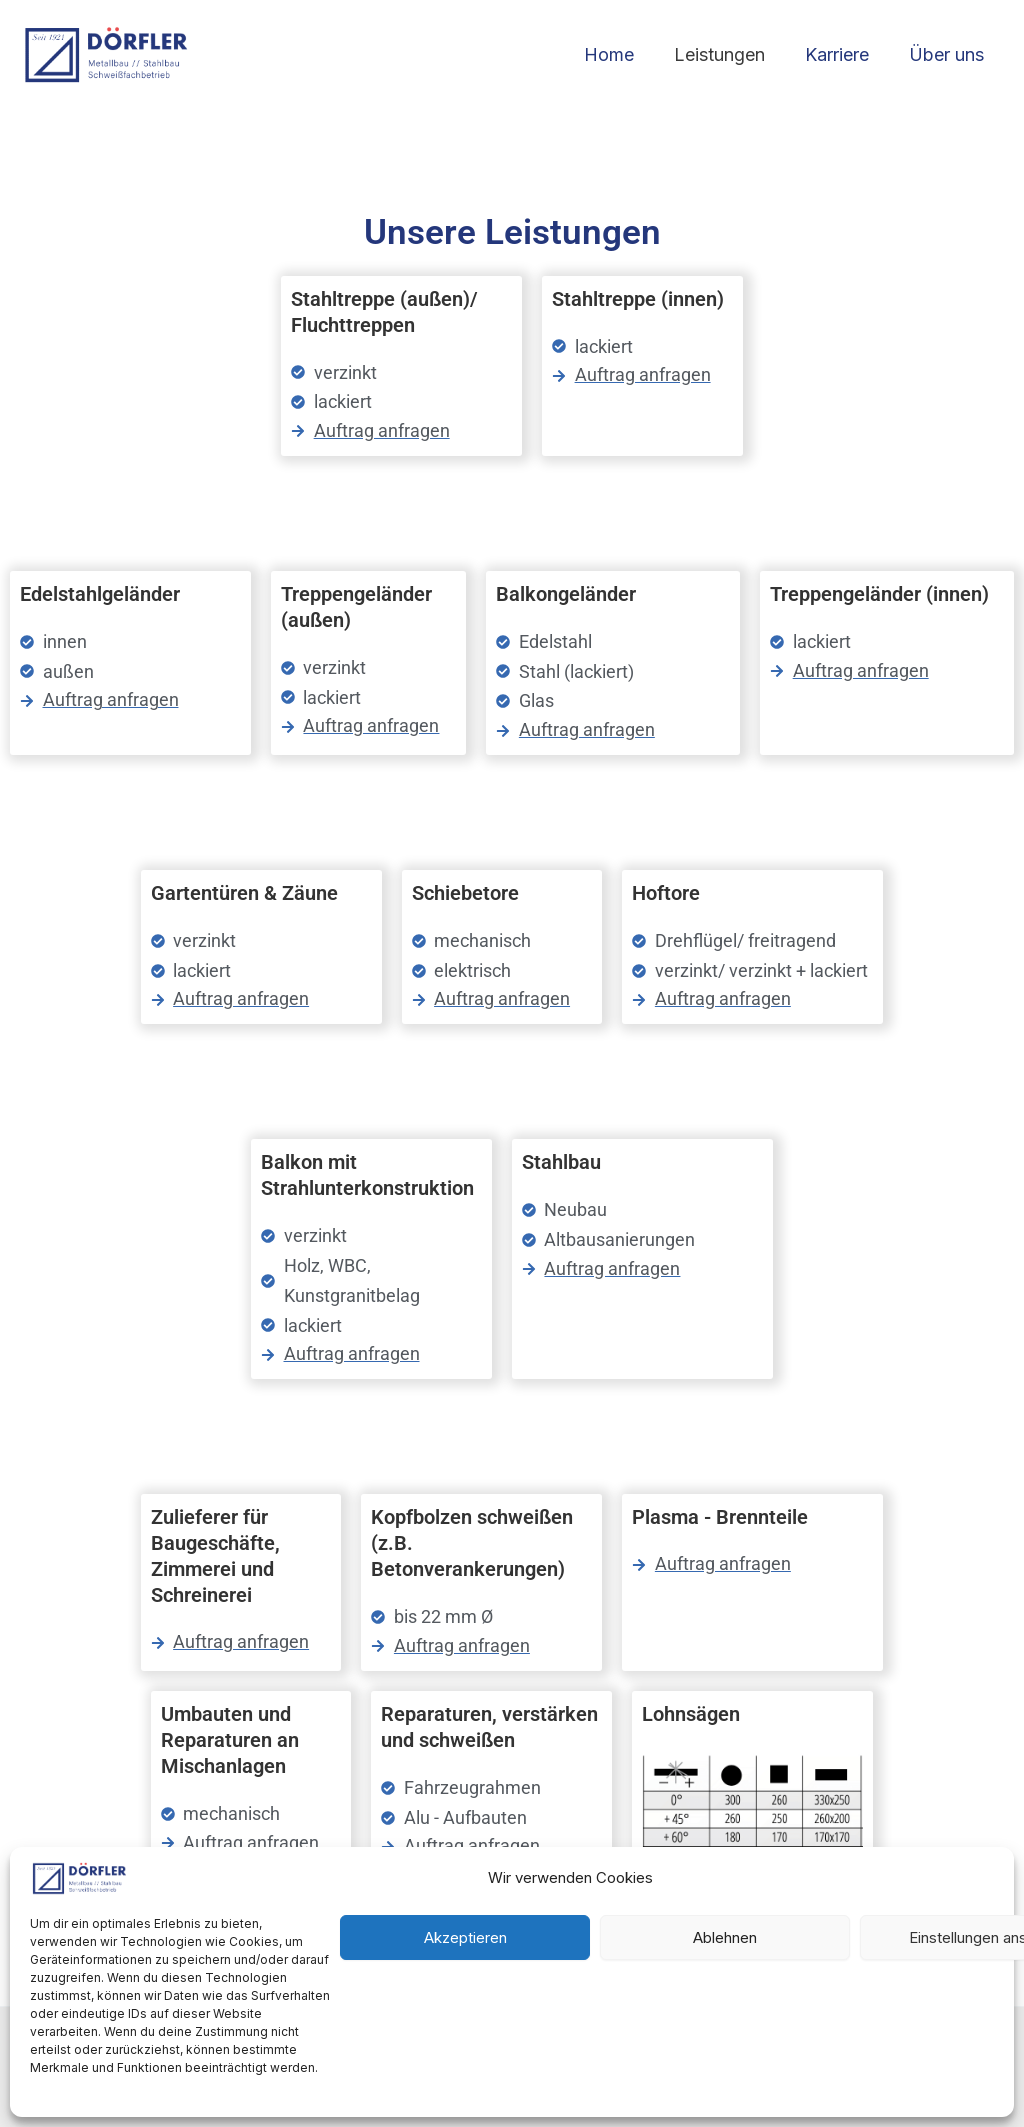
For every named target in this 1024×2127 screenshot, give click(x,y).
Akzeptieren (465, 1937)
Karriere (843, 54)
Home (623, 54)
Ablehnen (725, 1937)
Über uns (948, 54)
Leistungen (729, 54)
